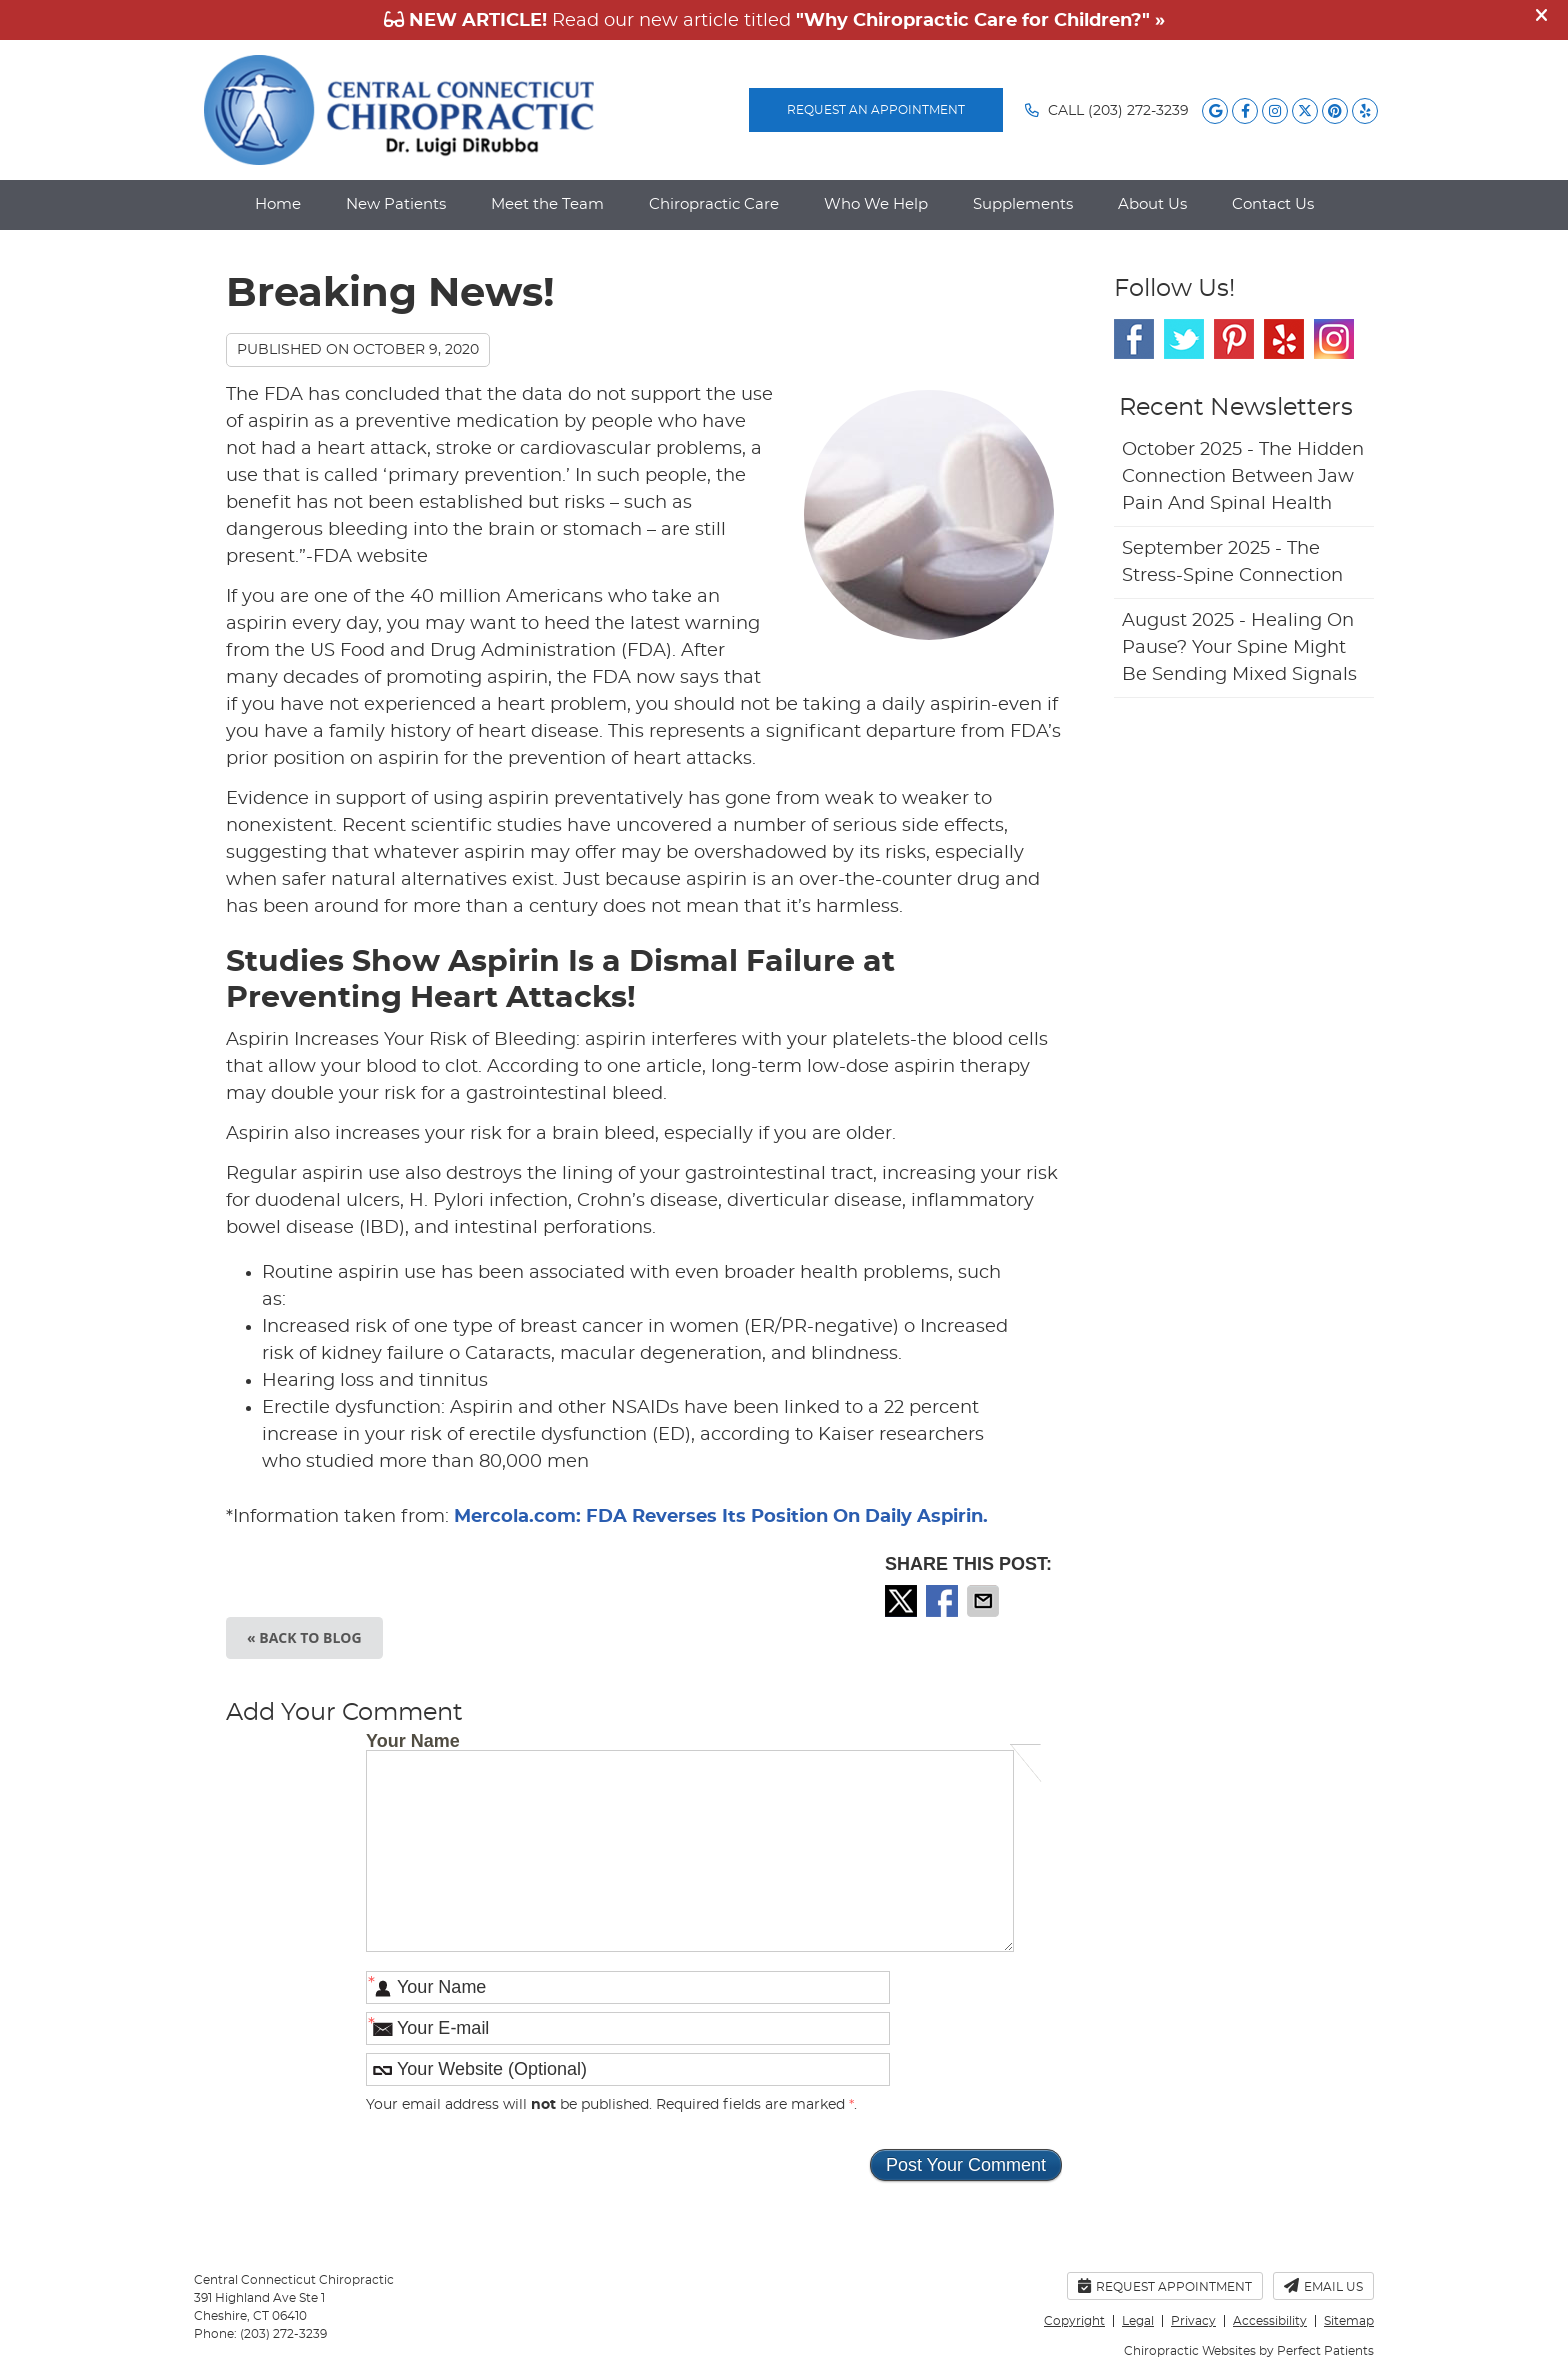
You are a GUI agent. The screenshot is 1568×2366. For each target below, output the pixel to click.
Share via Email (985, 1601)
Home (278, 204)
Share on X (903, 1601)
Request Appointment (1165, 2285)
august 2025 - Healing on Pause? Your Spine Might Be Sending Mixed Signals (1239, 648)
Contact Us (1273, 204)
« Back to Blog (304, 1637)
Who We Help (876, 204)
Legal (1138, 2321)
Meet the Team (547, 204)
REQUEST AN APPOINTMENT (876, 110)
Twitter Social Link (1184, 339)
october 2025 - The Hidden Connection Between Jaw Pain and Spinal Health (1243, 477)
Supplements (1023, 204)
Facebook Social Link (1134, 339)
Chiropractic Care (714, 204)
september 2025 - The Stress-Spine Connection (1232, 562)
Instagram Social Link (1334, 339)
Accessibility (1270, 2321)
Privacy (1193, 2321)
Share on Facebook (944, 1601)
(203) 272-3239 (1138, 111)
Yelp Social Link (1284, 339)
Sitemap (1349, 2321)
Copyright (1074, 2321)
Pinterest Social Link (1234, 339)
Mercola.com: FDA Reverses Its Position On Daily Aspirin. (721, 1517)
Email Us (1323, 2285)
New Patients (396, 204)
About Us (1152, 204)
